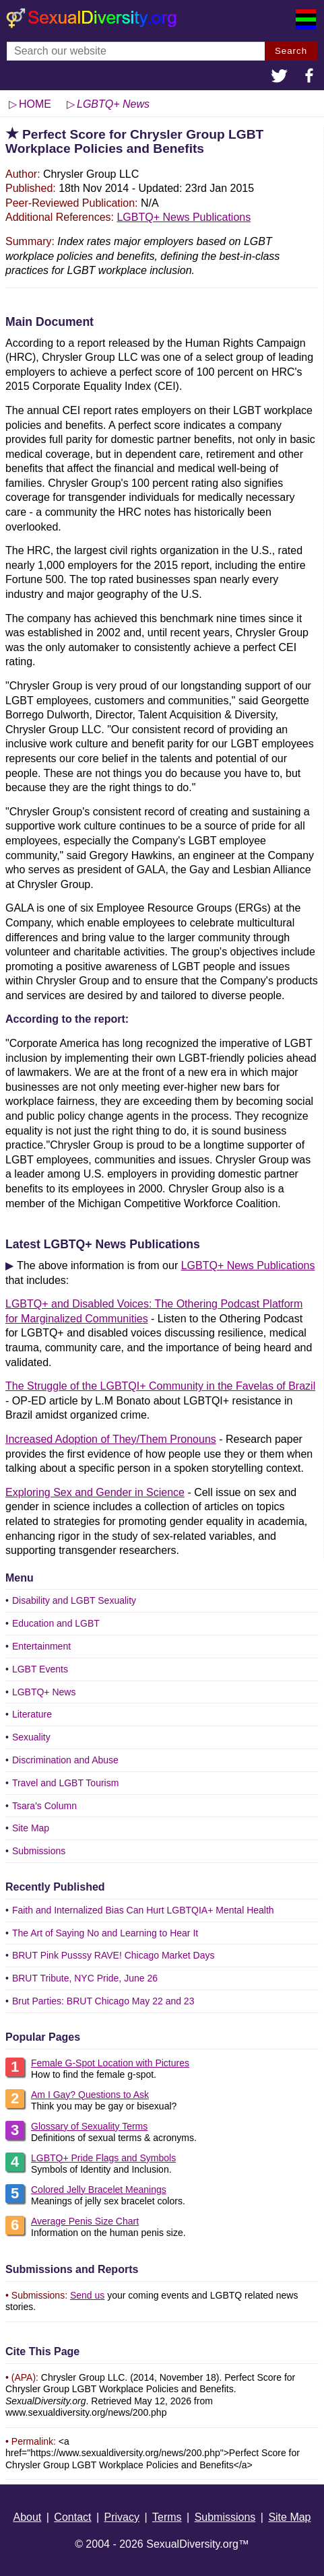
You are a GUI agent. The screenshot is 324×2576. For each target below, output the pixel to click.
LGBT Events (40, 1669)
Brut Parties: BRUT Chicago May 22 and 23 (103, 2001)
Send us (87, 2295)
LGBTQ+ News (44, 1692)
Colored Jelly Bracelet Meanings (98, 2189)
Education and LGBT (56, 1623)
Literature (32, 1714)
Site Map (30, 1828)
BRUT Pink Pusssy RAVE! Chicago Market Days (113, 1955)
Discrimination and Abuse (65, 1760)
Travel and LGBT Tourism (65, 1782)
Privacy (121, 2517)
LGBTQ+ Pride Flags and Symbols (103, 2158)
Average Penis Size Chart (85, 2221)
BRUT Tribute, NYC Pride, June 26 (85, 1978)
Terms (167, 2517)
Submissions (38, 1850)
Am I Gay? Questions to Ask (90, 2094)
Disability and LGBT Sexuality (74, 1600)
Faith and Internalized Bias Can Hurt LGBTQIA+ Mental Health (143, 1910)
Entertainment (41, 1646)
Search (291, 51)
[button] (279, 77)
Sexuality (31, 1737)
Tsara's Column (44, 1805)
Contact (72, 2517)
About (27, 2517)
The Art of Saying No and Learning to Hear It (105, 1933)
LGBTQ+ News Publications (184, 217)
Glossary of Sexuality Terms (89, 2126)
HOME (35, 104)
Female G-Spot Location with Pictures (110, 2063)
